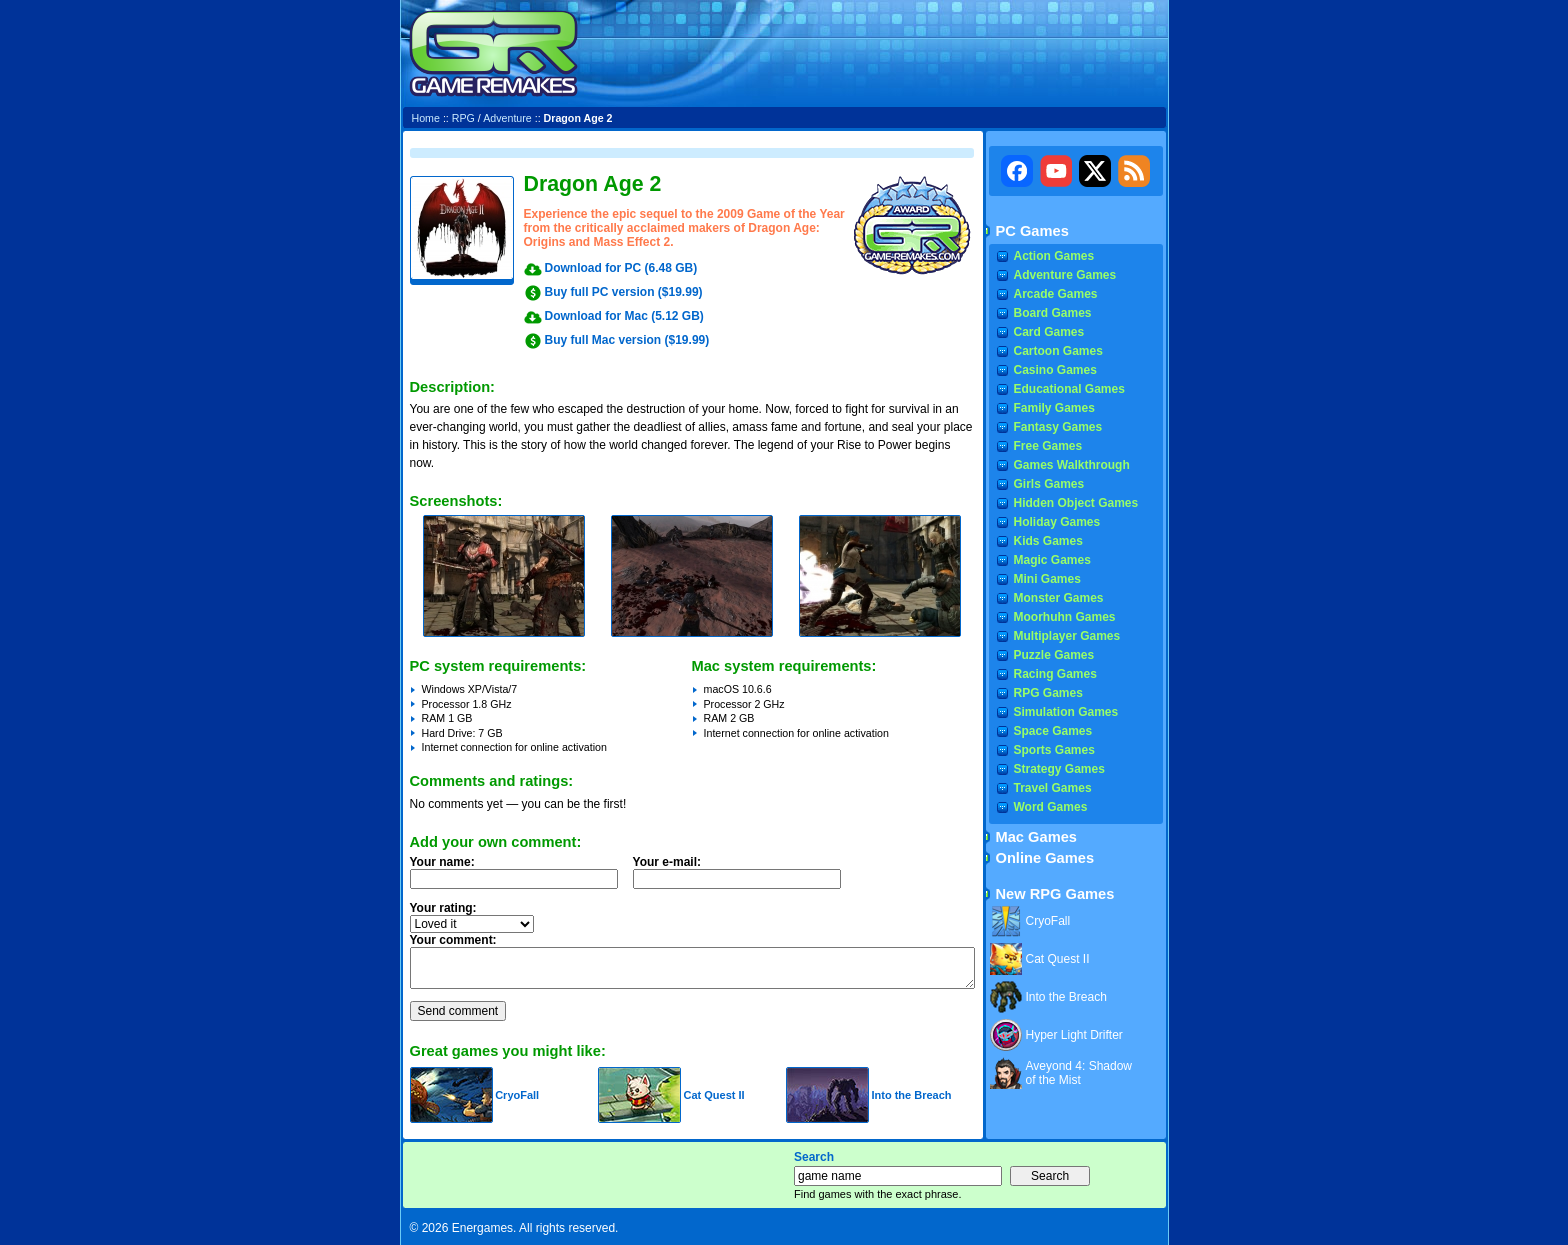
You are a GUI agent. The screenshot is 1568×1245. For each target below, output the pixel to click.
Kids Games (1048, 541)
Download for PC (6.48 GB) (621, 268)
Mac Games (1036, 837)
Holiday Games (1057, 522)
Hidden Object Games (1076, 503)
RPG (463, 118)
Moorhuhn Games (1065, 617)
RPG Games (1048, 693)
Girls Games (1049, 484)
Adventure (507, 118)
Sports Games (1054, 750)
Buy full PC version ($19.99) (624, 292)
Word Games (1051, 807)
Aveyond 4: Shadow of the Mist (1079, 1073)
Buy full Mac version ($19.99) (627, 340)
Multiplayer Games (1067, 636)
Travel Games (1053, 788)
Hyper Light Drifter (1074, 1035)
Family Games (1054, 408)
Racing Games (1055, 674)
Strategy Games (1059, 769)
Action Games (1054, 256)
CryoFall (517, 1095)
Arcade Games (1056, 294)
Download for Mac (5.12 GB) (624, 316)
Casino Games (1055, 370)
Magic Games (1052, 560)
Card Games (1049, 332)
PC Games (1032, 231)
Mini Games (1047, 579)
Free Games (1048, 446)
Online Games (1045, 858)
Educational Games (1069, 389)
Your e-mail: (743, 878)
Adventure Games (1065, 275)
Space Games (1053, 731)
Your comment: (453, 940)
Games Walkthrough (1072, 465)
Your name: (442, 862)
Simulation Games (1066, 712)
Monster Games (1059, 598)
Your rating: (443, 908)
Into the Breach (911, 1095)
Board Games (1053, 313)
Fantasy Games (1058, 427)
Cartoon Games (1058, 351)
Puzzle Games (1054, 655)
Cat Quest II (713, 1095)
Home (426, 118)
